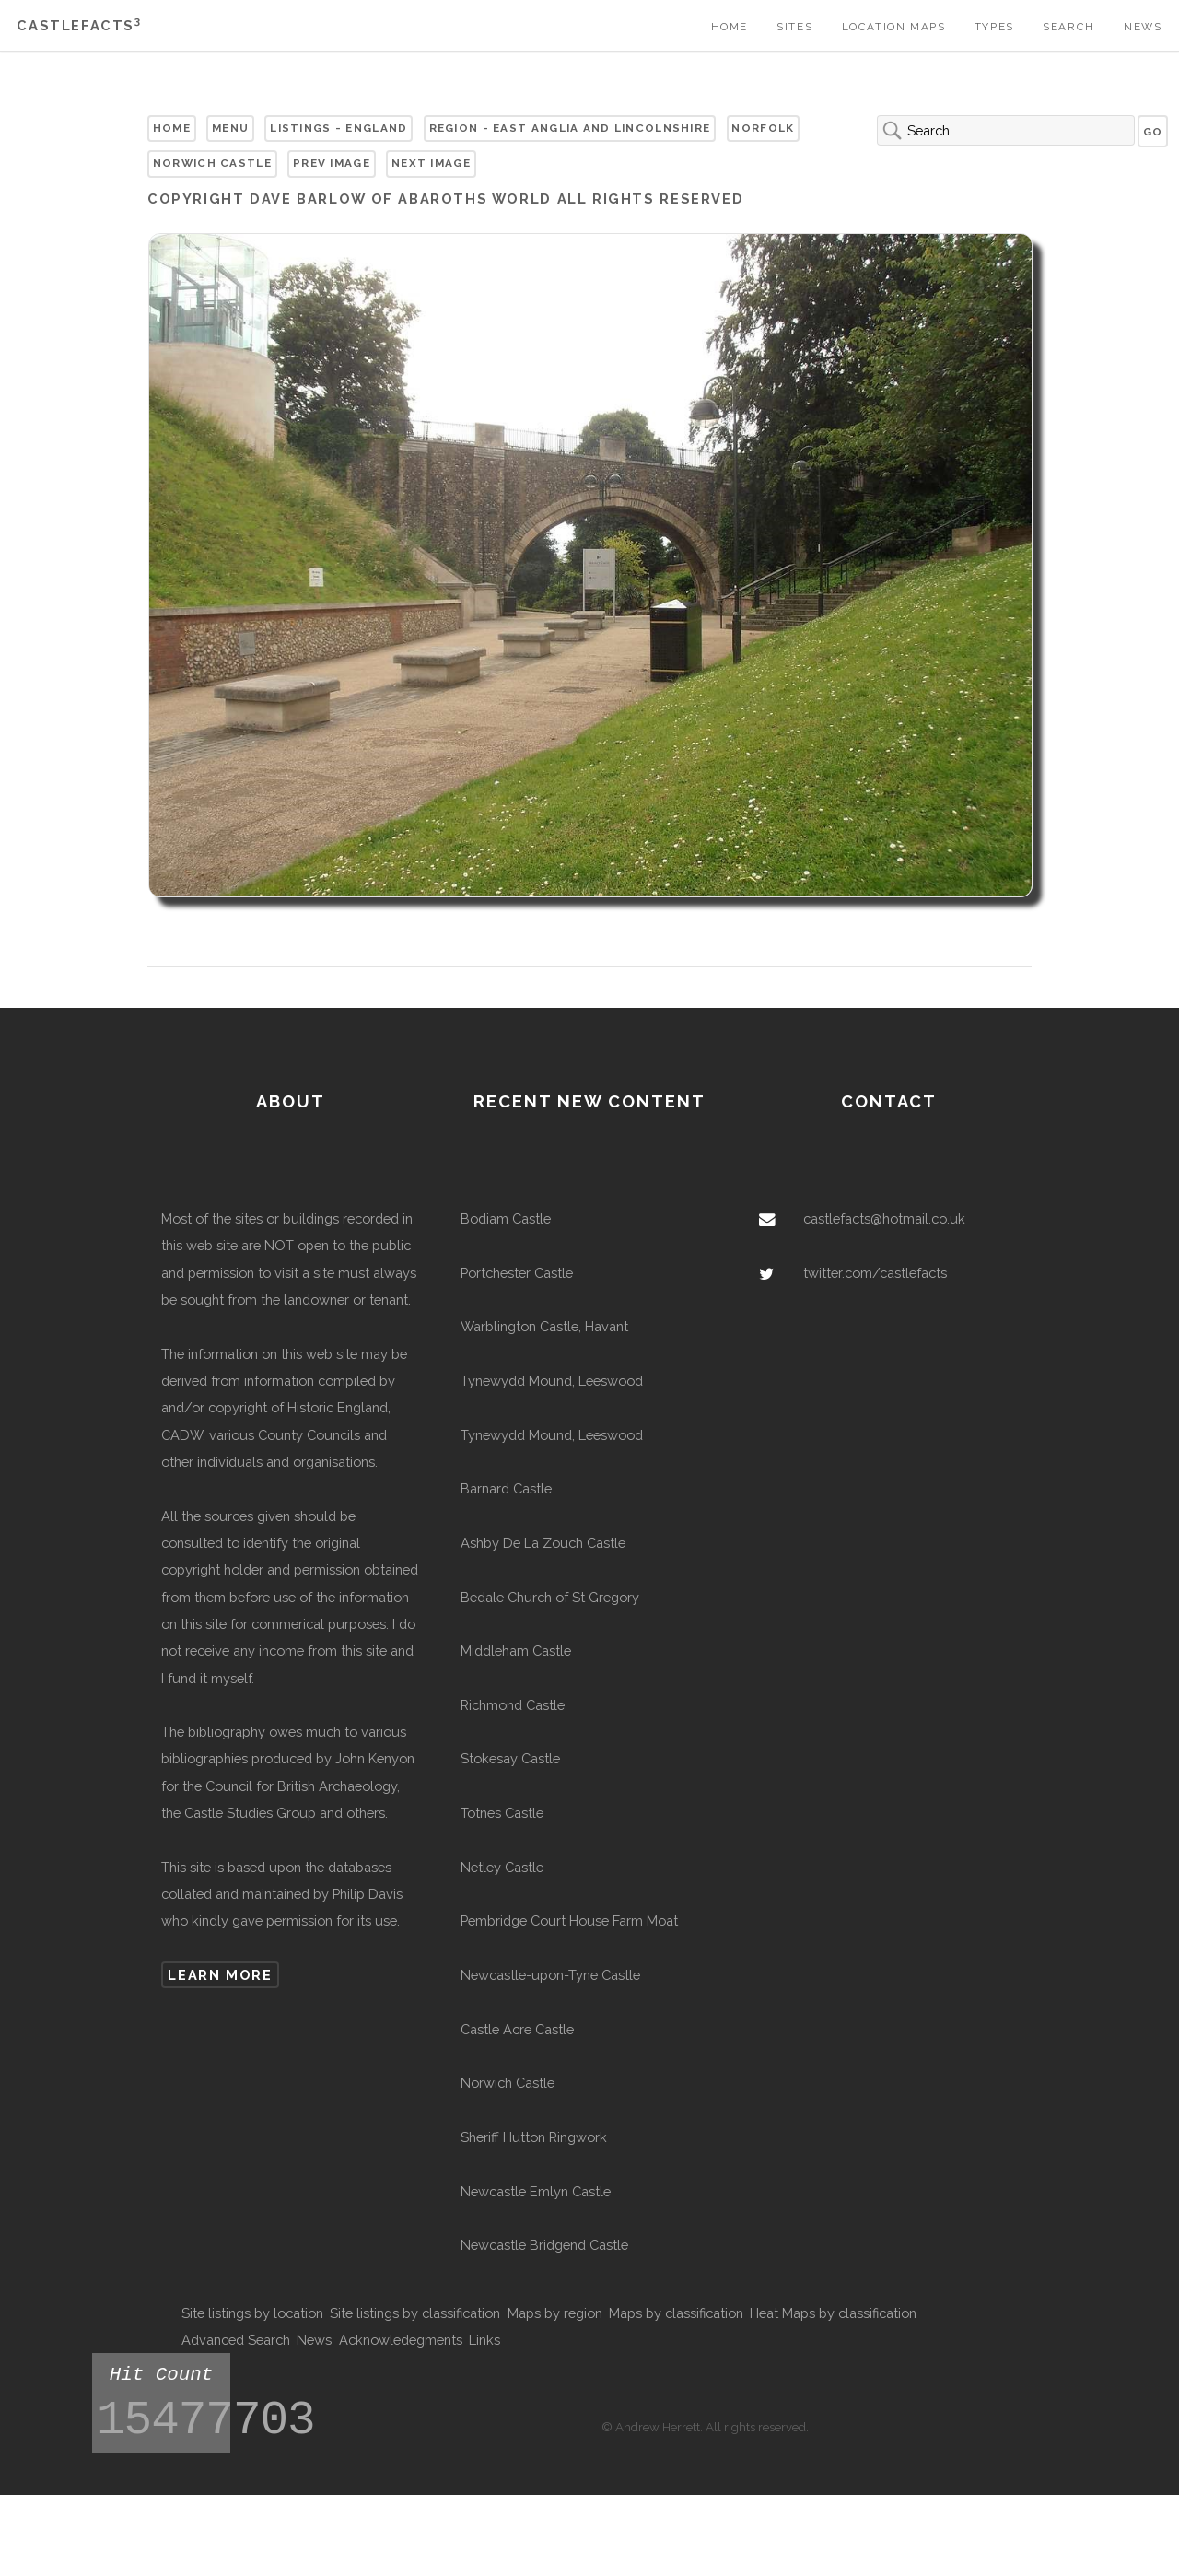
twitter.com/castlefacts (875, 1273)
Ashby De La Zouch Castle (543, 1543)
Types (994, 26)
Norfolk (762, 128)
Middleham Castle (516, 1650)
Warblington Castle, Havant (544, 1326)
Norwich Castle (212, 163)
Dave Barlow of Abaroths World (401, 198)
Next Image (431, 163)
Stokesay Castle (510, 1758)
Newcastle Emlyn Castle (536, 2191)
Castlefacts (79, 25)
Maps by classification (676, 2313)
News (1142, 26)
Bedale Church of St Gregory (550, 1597)
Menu (230, 128)
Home (729, 26)
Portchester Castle (517, 1273)
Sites (794, 26)
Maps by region (555, 2313)
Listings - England (338, 128)
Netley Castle (502, 1867)
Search (1069, 26)
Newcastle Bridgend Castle (544, 2245)
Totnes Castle (502, 1813)
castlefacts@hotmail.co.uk (884, 1218)
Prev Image (331, 163)
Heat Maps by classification (833, 2313)
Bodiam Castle (506, 1218)
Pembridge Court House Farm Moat (569, 1920)
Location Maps (894, 26)
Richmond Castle (513, 1705)
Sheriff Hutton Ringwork (534, 2137)
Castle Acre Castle (517, 2029)
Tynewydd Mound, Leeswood (552, 1380)
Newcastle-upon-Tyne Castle (550, 1975)
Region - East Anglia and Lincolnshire (570, 128)
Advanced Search (235, 2340)
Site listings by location (252, 2313)
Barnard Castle (506, 1488)
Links (484, 2340)
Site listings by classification (415, 2313)
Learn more (220, 1975)
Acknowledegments (400, 2340)
